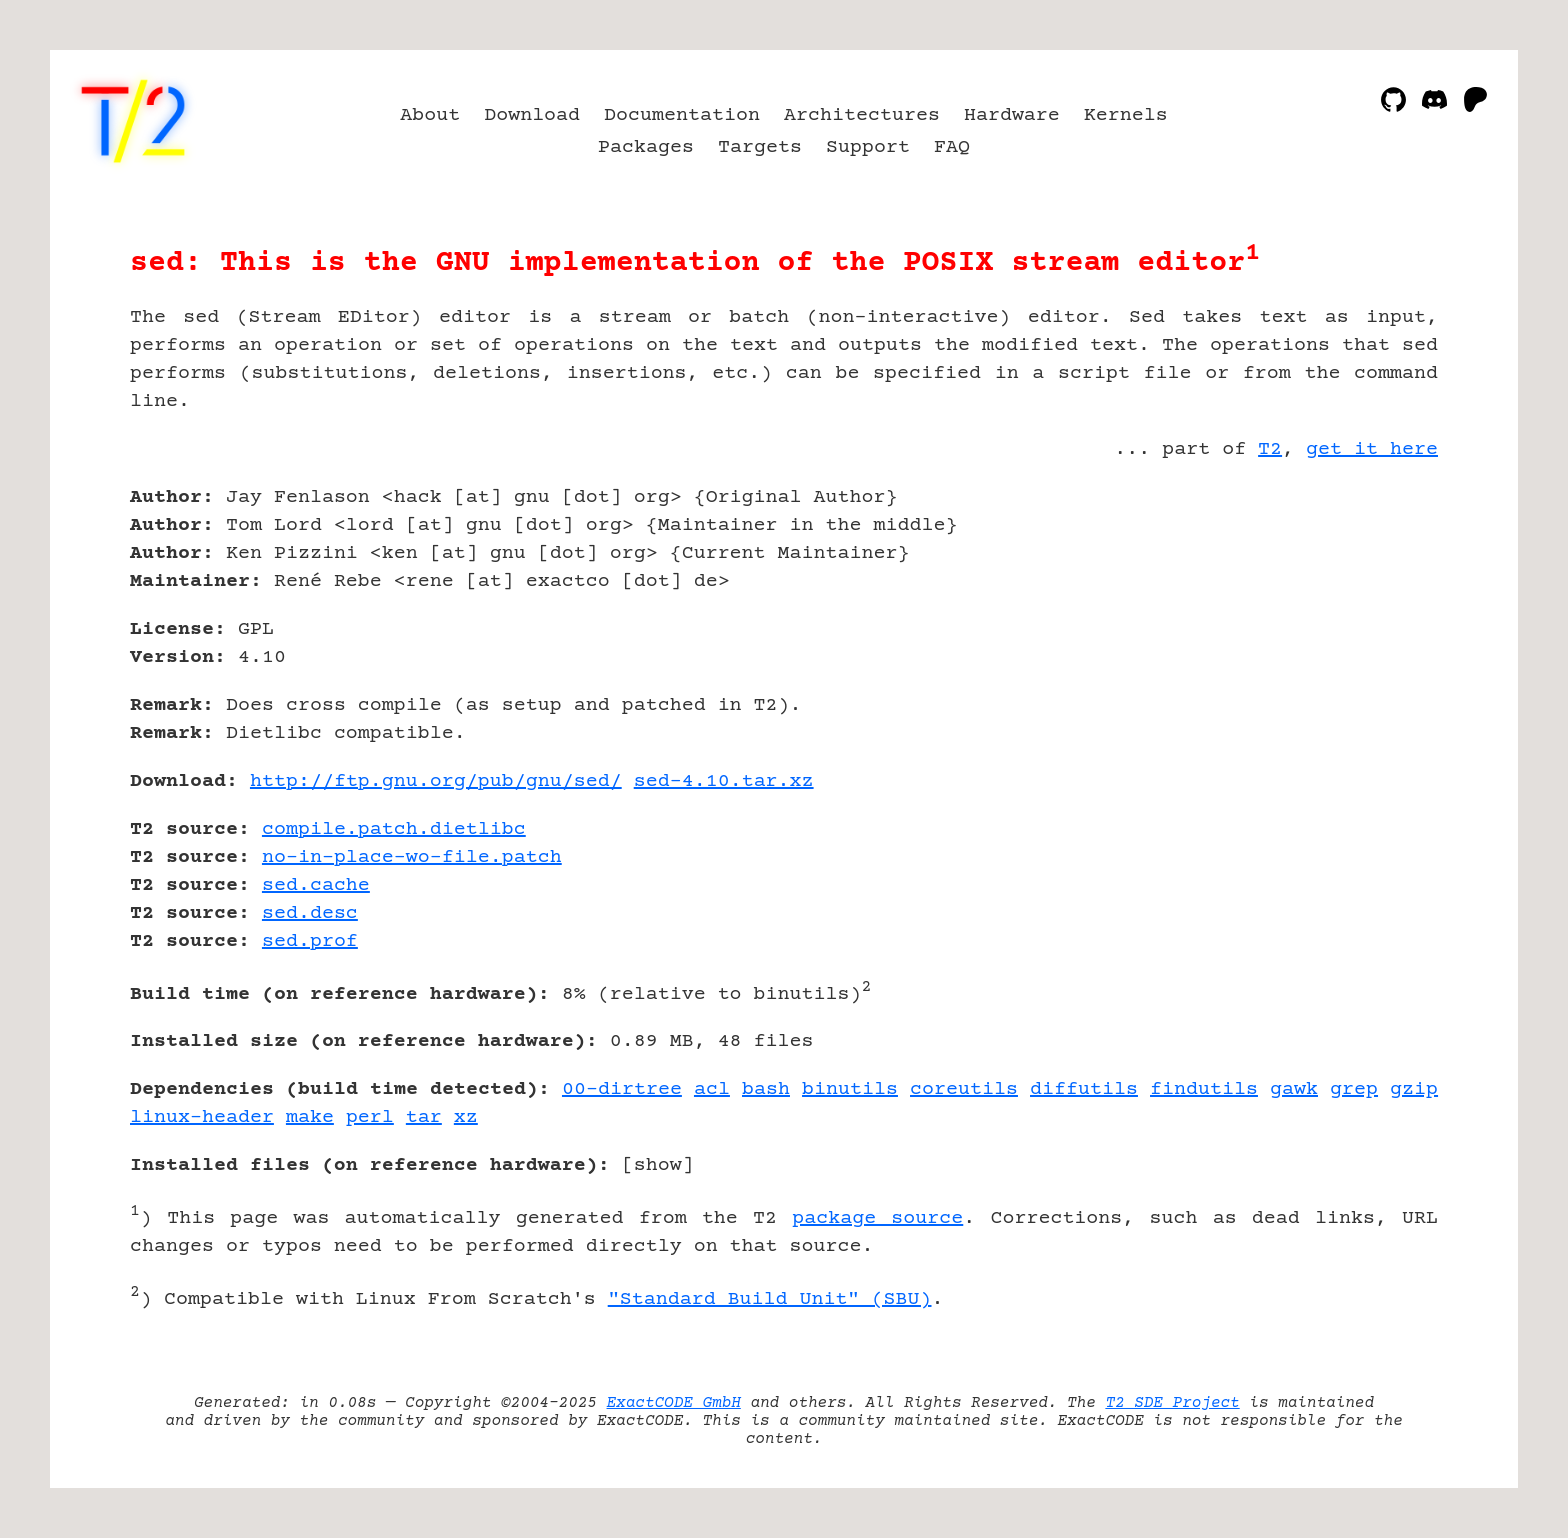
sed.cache (316, 885)
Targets (760, 147)
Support (868, 147)
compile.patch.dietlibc (394, 829)
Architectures (862, 115)
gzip (1414, 1089)
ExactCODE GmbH (674, 1403)
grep (1354, 1089)
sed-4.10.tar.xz (724, 781)
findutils (1204, 1089)
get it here (1372, 449)
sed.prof (310, 941)
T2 (1270, 449)
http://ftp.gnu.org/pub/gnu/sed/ (436, 781)
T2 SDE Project (1172, 1403)
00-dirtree (622, 1089)
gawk (1294, 1089)
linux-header (202, 1117)
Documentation (682, 115)
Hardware (1012, 115)
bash (766, 1089)
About (430, 115)
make (310, 1117)
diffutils (1084, 1089)
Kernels (1126, 115)
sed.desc (310, 913)
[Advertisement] (1378, 614)
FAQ (952, 147)
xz (466, 1117)
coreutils (964, 1089)
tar (424, 1117)
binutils (850, 1089)
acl (712, 1089)
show (658, 1165)
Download (532, 115)
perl (370, 1117)
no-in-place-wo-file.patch (412, 857)
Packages (646, 147)
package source (877, 1218)
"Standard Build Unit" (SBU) (770, 1299)
